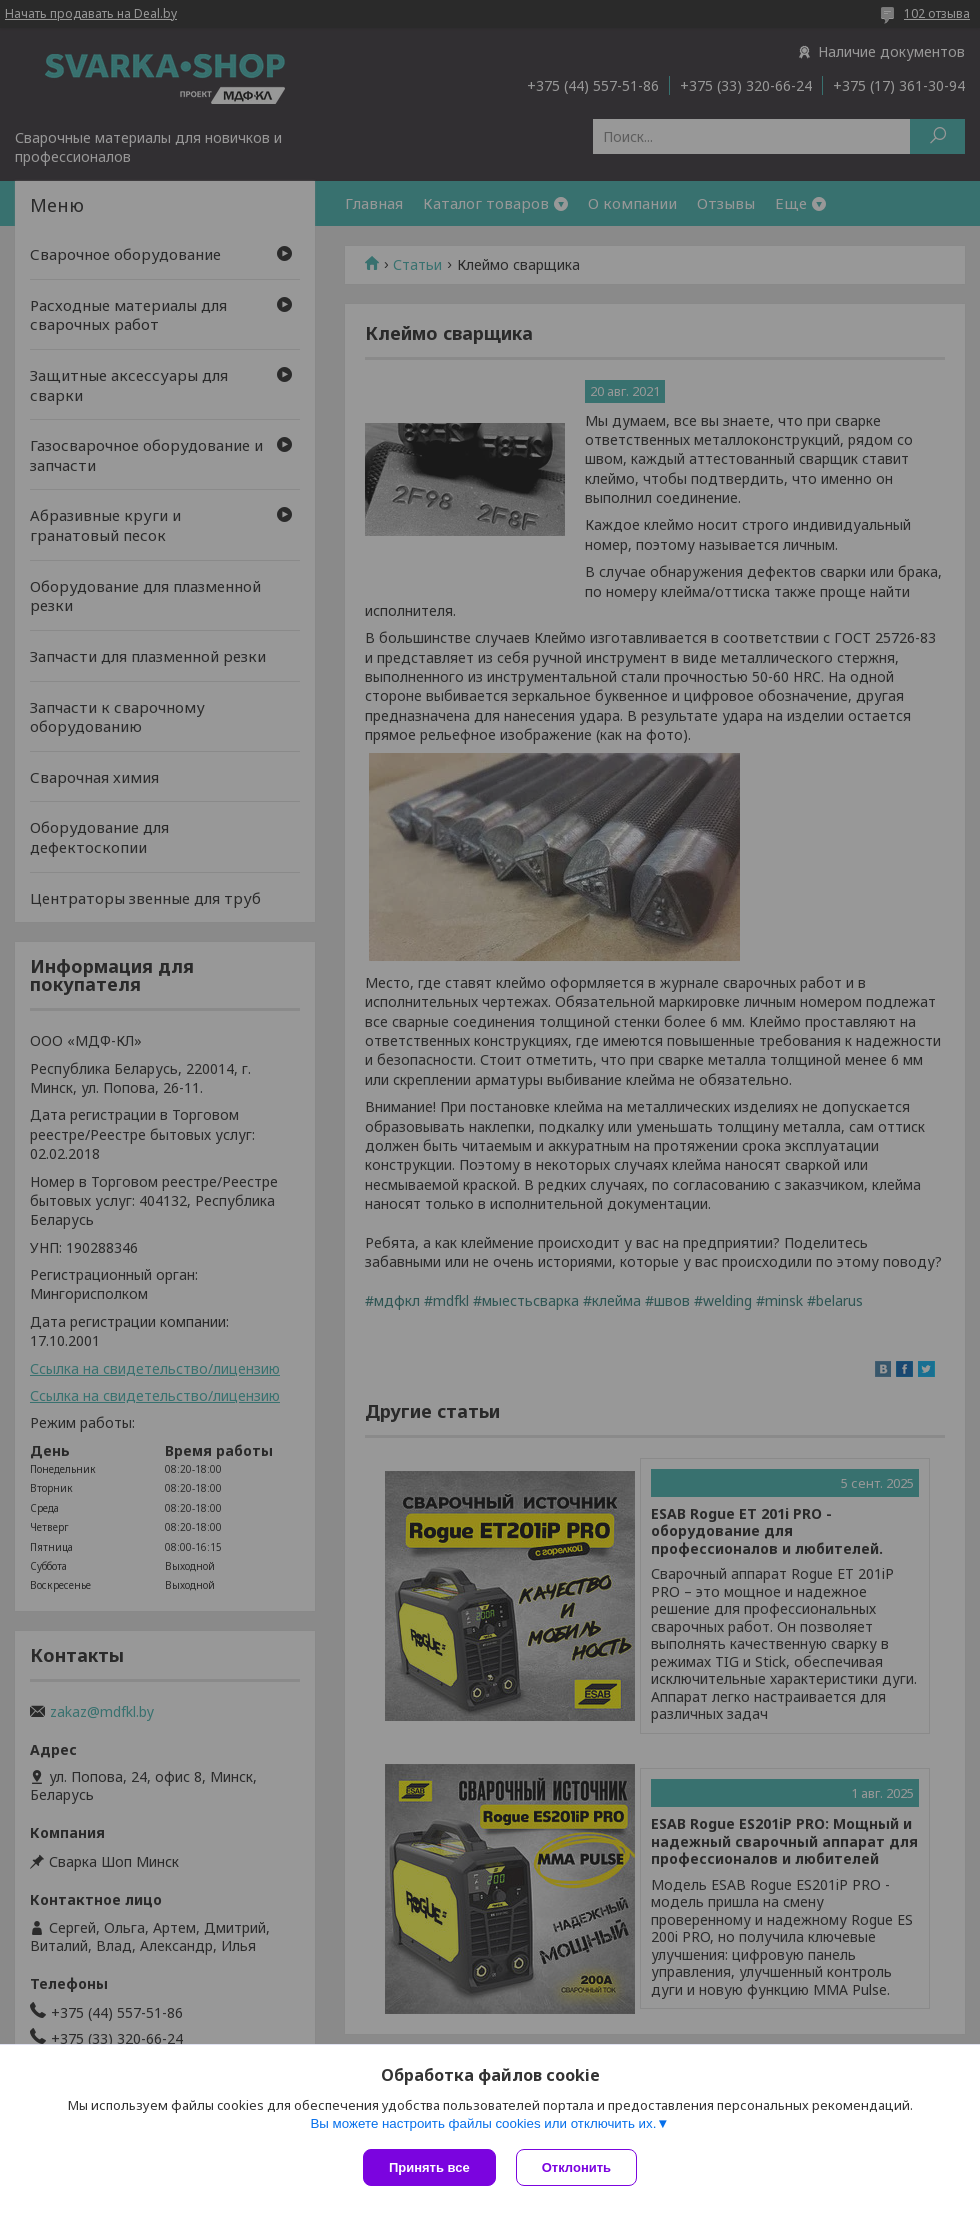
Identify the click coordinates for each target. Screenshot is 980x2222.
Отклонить (576, 2167)
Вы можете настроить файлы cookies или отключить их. (483, 2123)
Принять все (429, 2167)
